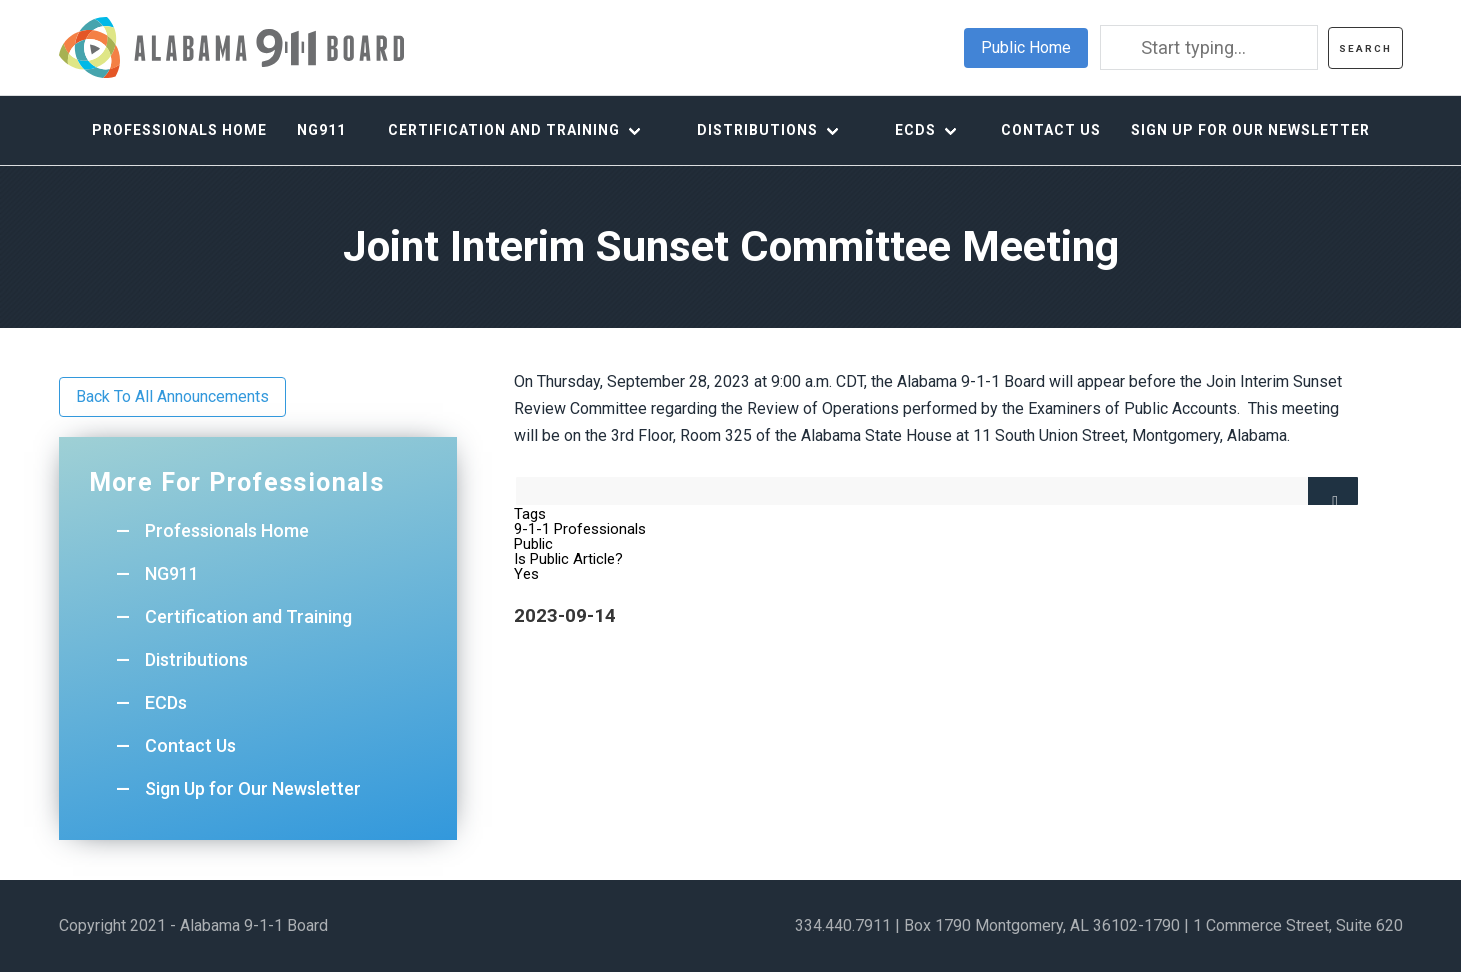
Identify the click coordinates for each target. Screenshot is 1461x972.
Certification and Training (504, 130)
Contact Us (1051, 130)
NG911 (321, 130)
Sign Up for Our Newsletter (1250, 130)
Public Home (1026, 47)
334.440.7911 (843, 925)
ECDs (915, 130)
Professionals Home (179, 130)
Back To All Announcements (172, 396)
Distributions (757, 130)
